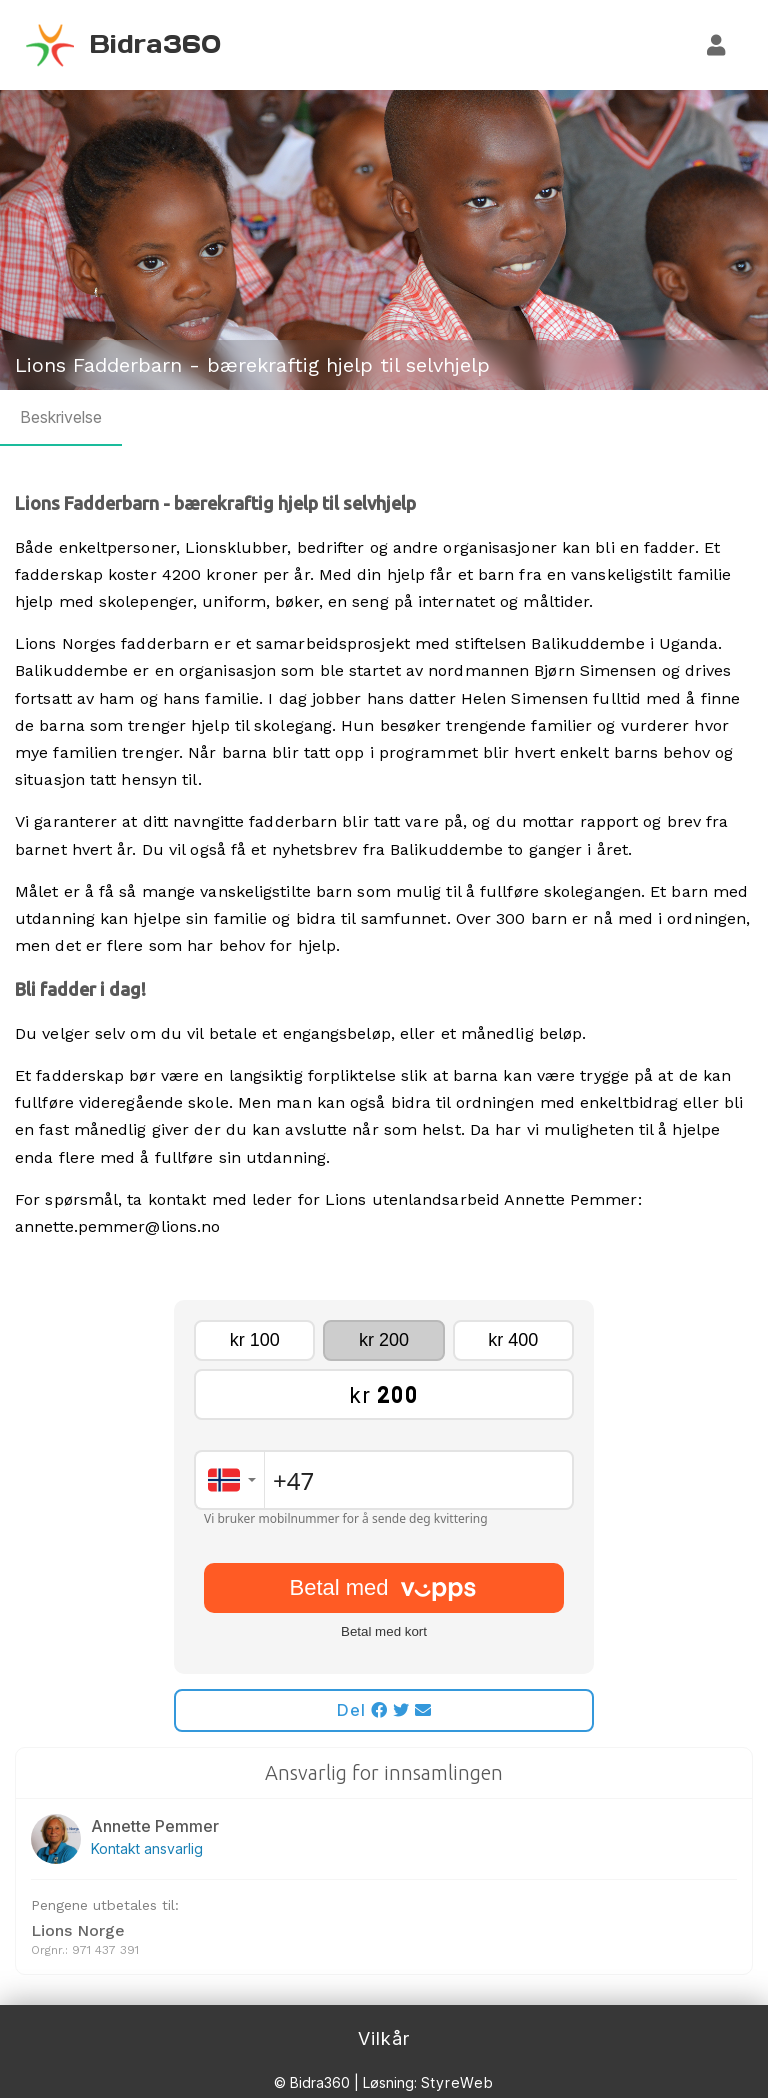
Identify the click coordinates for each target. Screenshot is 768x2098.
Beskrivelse (61, 417)
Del (384, 1710)
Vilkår (384, 2038)
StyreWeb (457, 2082)
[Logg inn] (717, 45)
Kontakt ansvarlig (147, 1848)
